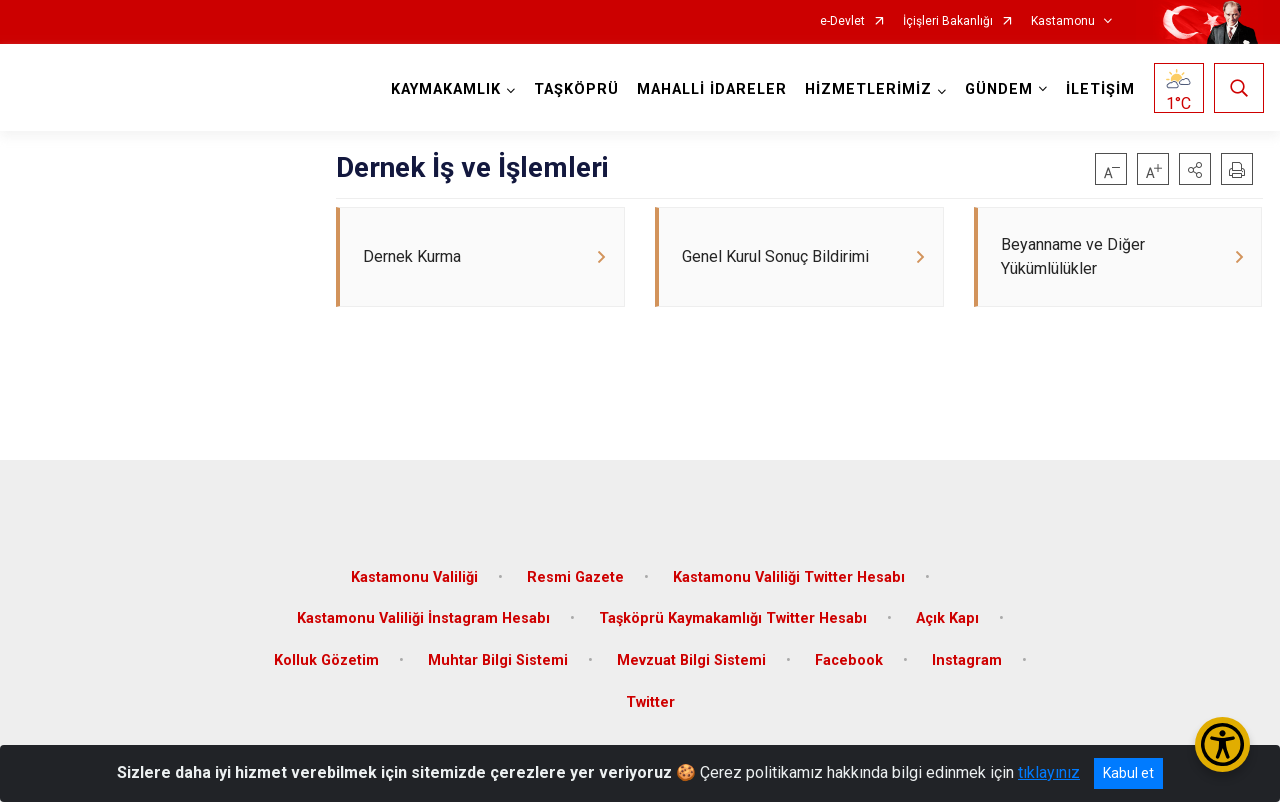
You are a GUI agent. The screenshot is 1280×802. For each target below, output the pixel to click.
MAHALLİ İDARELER (711, 89)
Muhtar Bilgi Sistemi (498, 655)
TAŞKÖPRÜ (575, 89)
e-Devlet (842, 21)
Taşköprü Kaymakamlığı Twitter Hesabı (733, 614)
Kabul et (1128, 773)
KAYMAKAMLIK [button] (445, 89)
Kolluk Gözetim (326, 655)
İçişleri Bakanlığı (948, 21)
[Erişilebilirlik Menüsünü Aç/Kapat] (1222, 744)
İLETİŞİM (1099, 89)
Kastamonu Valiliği (414, 572)
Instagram (967, 655)
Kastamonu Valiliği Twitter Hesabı (789, 572)
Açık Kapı (947, 614)
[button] (1195, 169)
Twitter (650, 697)
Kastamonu (1063, 21)
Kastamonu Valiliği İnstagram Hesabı (423, 614)
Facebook (849, 655)
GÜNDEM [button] (998, 89)
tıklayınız (1049, 772)
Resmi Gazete (575, 572)
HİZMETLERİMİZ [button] (867, 89)
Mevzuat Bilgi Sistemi (691, 655)
